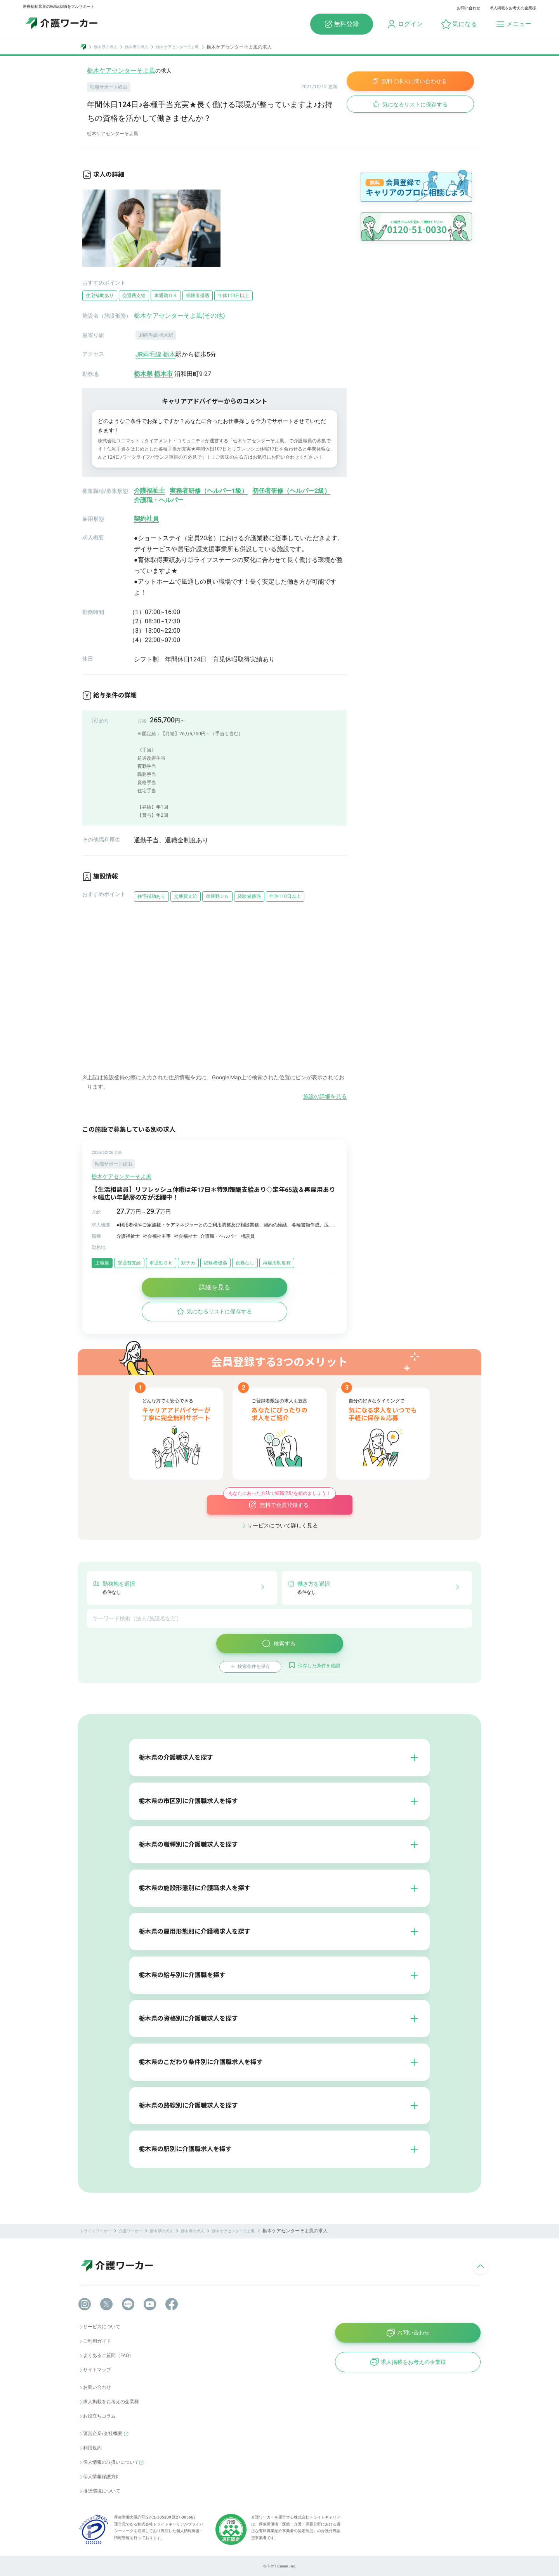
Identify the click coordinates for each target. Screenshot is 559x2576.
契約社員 (146, 518)
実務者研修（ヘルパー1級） (209, 490)
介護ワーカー (130, 2231)
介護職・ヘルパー (159, 500)
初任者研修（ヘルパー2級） (291, 490)
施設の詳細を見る (325, 1096)
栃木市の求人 (136, 47)
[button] (459, 24)
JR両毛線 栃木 (155, 354)
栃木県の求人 (105, 47)
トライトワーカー (95, 2231)
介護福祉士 (149, 490)
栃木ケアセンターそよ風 (177, 47)
